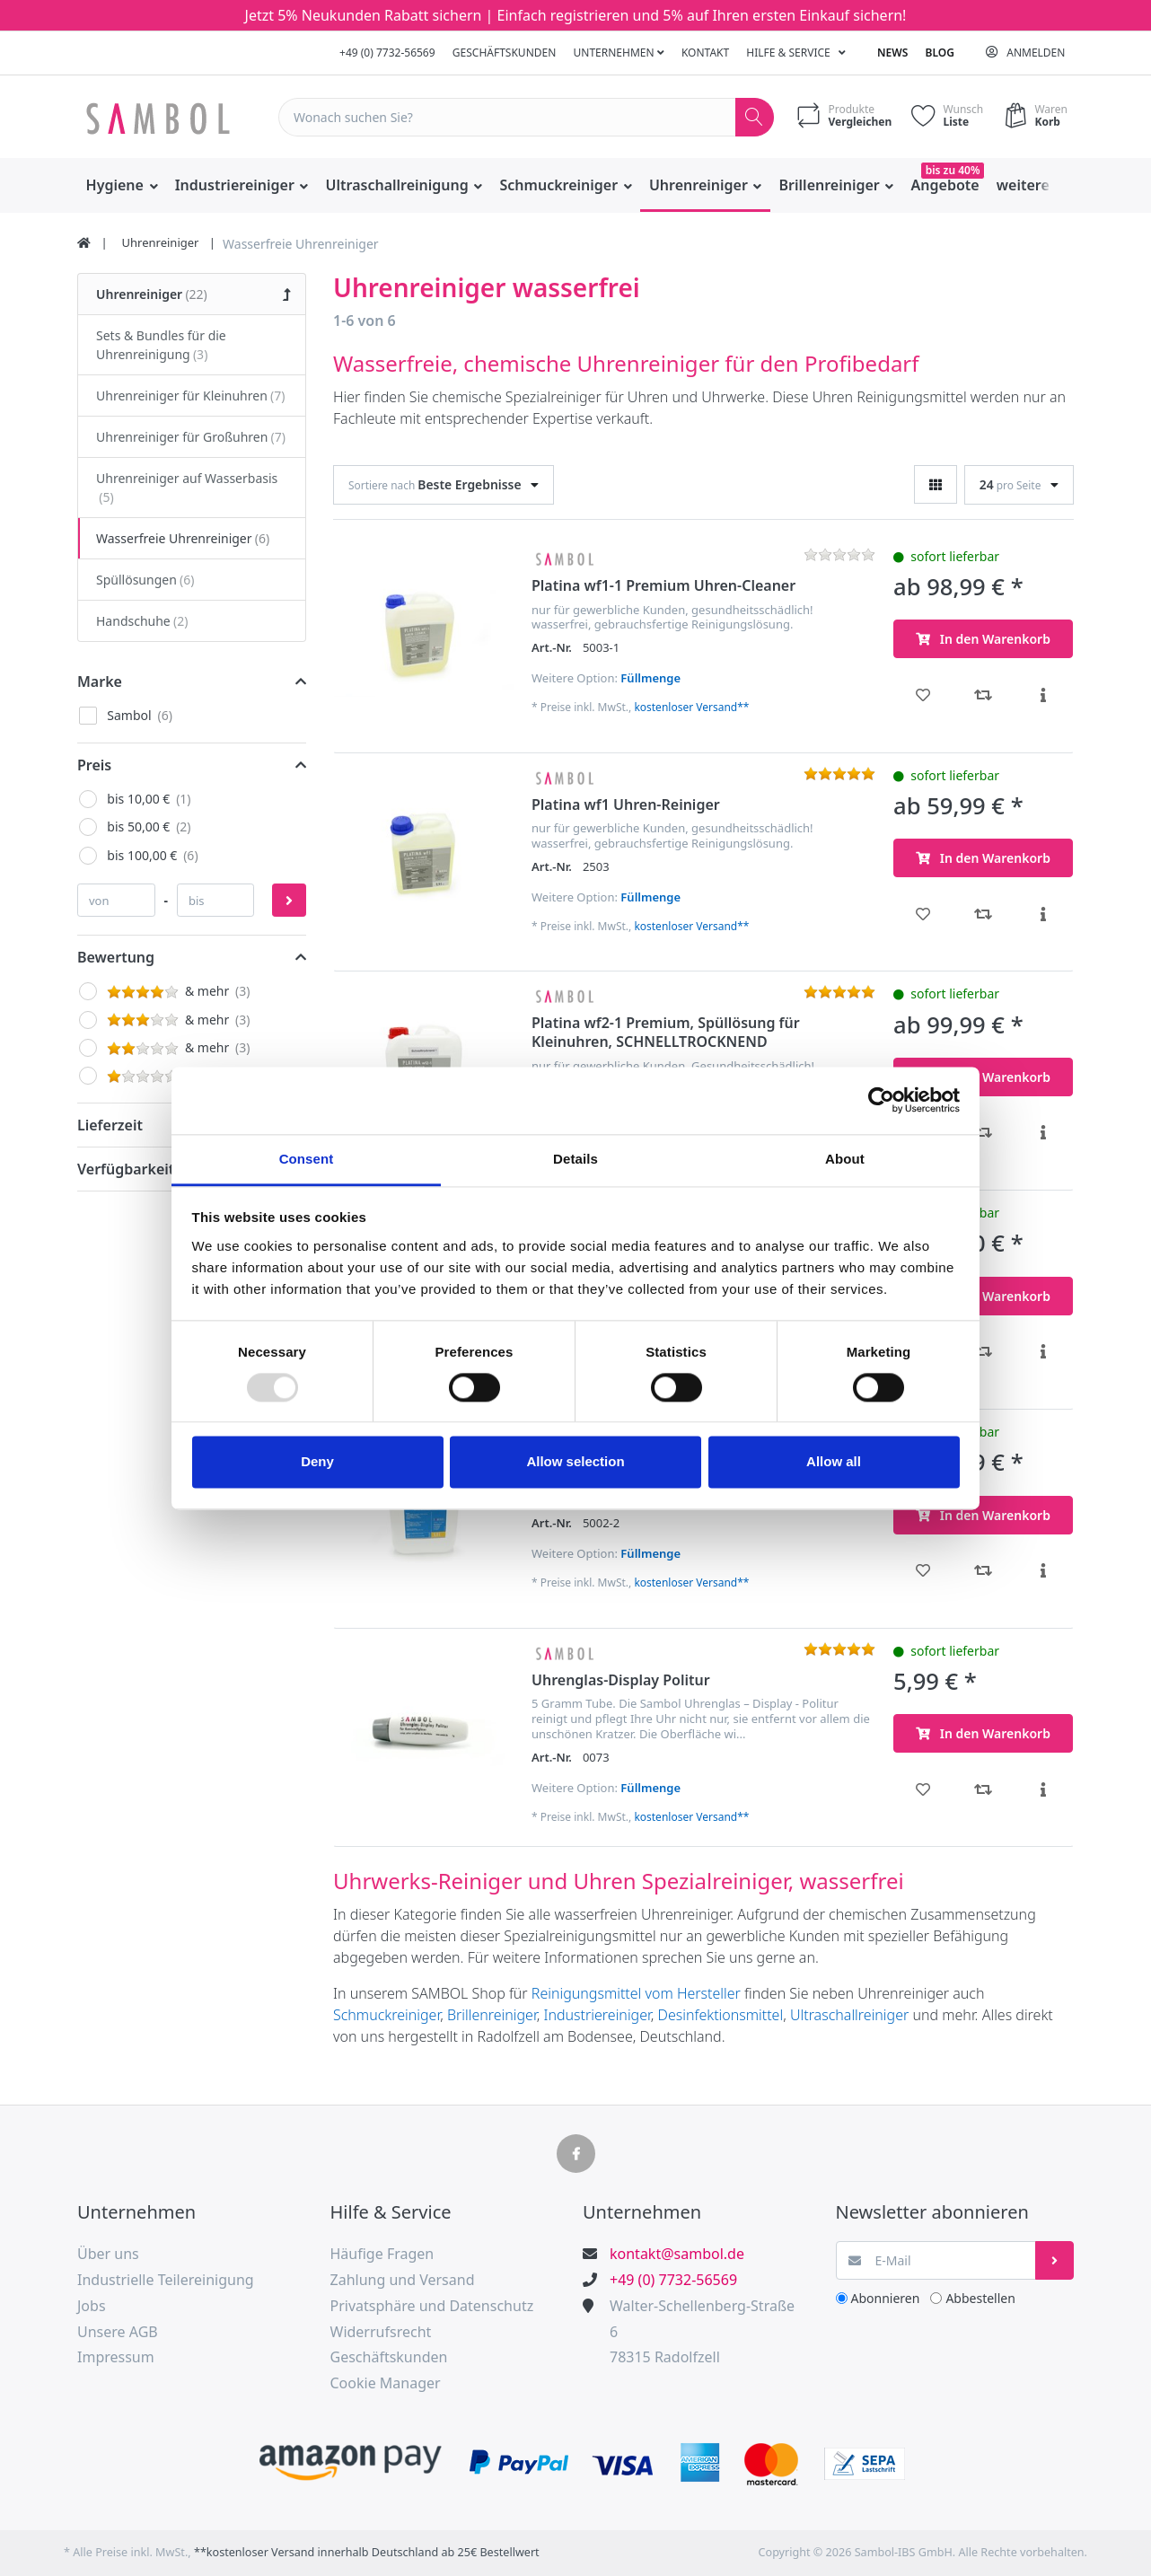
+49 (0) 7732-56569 (387, 52)
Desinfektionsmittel (721, 2015)
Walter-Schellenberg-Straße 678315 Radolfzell (702, 2332)
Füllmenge (650, 678)
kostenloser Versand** (691, 707)
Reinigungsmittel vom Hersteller (636, 1993)
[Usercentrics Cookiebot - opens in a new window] (881, 1099)
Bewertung (115, 957)
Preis (94, 765)
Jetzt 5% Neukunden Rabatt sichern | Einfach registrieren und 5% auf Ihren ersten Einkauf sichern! (576, 15)
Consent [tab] (306, 1158)
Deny (317, 1462)
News (892, 52)
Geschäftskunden (504, 52)
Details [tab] (575, 1158)
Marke (99, 681)
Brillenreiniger (492, 2015)
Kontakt (705, 52)
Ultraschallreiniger (851, 2015)
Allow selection (575, 1462)
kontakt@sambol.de (677, 2254)
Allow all (833, 1462)
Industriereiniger (596, 2015)
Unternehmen (619, 52)
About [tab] (845, 1158)
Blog (940, 52)
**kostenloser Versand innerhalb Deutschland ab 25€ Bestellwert (367, 2552)
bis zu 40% (953, 170)
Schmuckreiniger (386, 2015)
